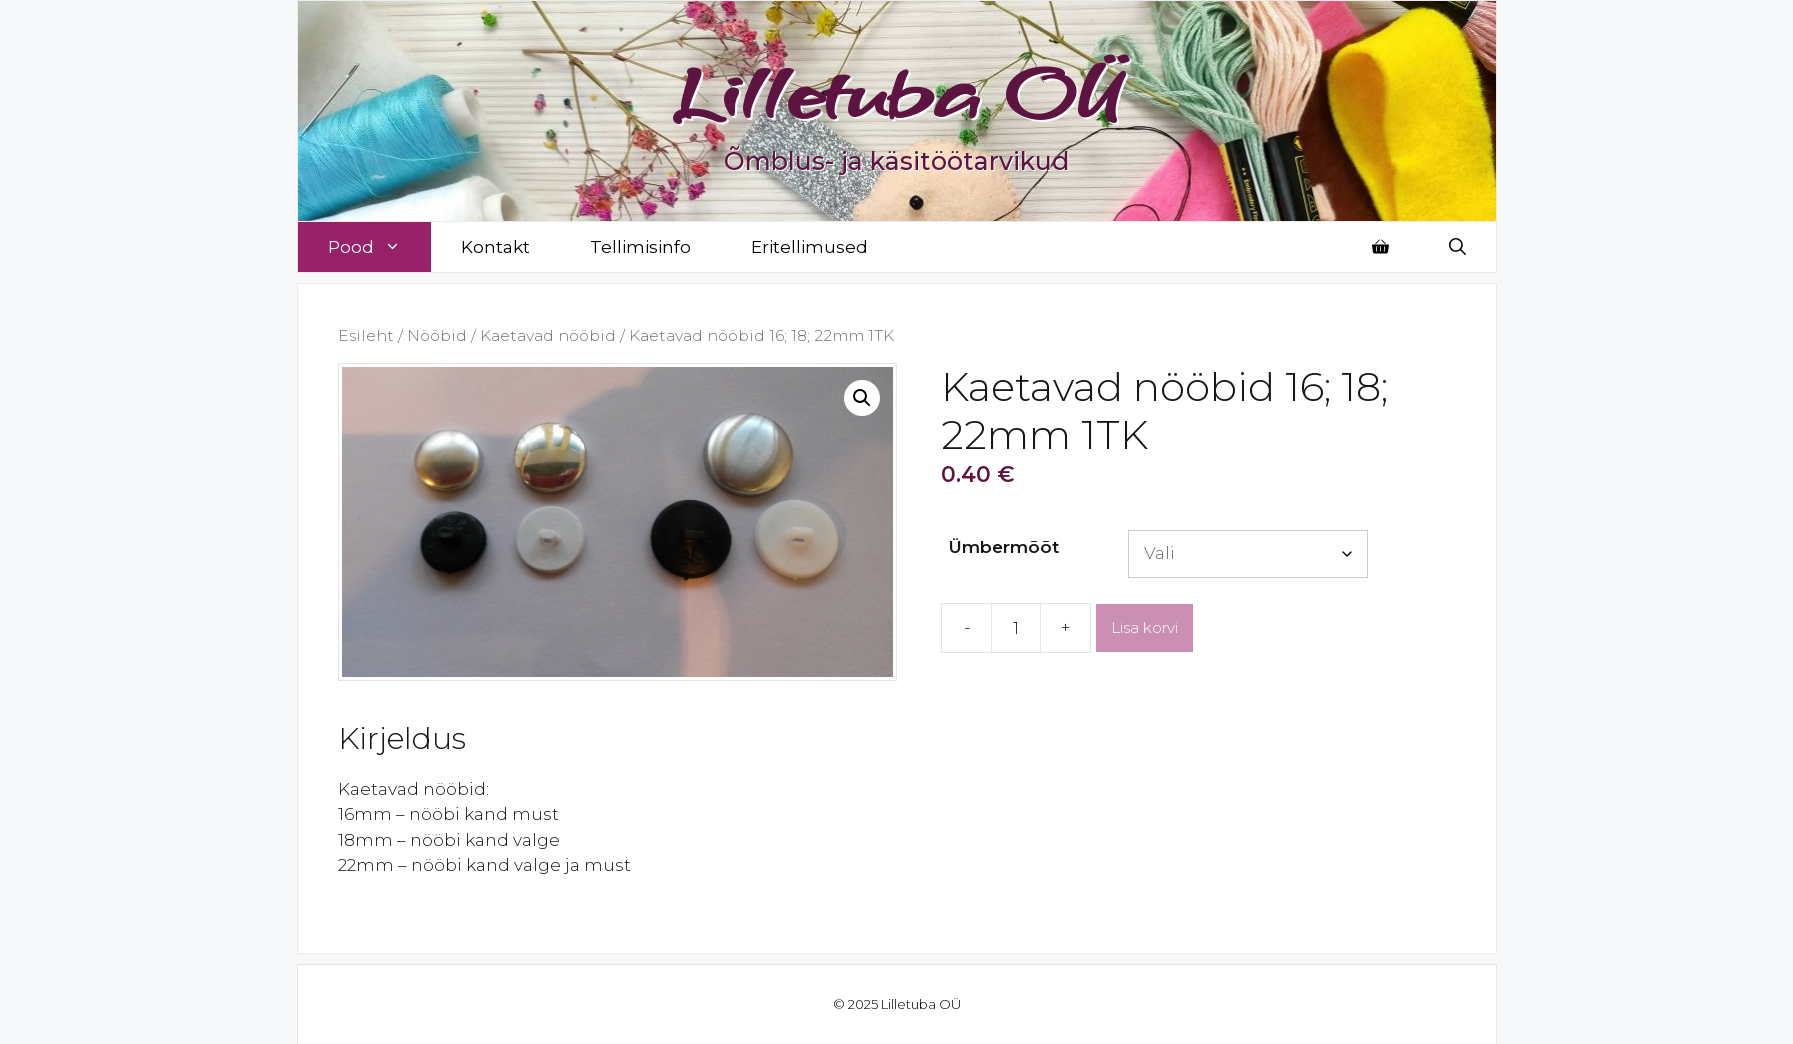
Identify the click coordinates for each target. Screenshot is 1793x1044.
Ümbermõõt (1004, 547)
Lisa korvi (1144, 627)
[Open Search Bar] (1457, 247)
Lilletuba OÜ (896, 92)
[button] (862, 398)
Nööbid (437, 335)
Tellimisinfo (640, 247)
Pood (379, 247)
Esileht (366, 335)
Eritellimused (809, 247)
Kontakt (495, 247)
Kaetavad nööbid (548, 335)
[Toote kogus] (1016, 628)
